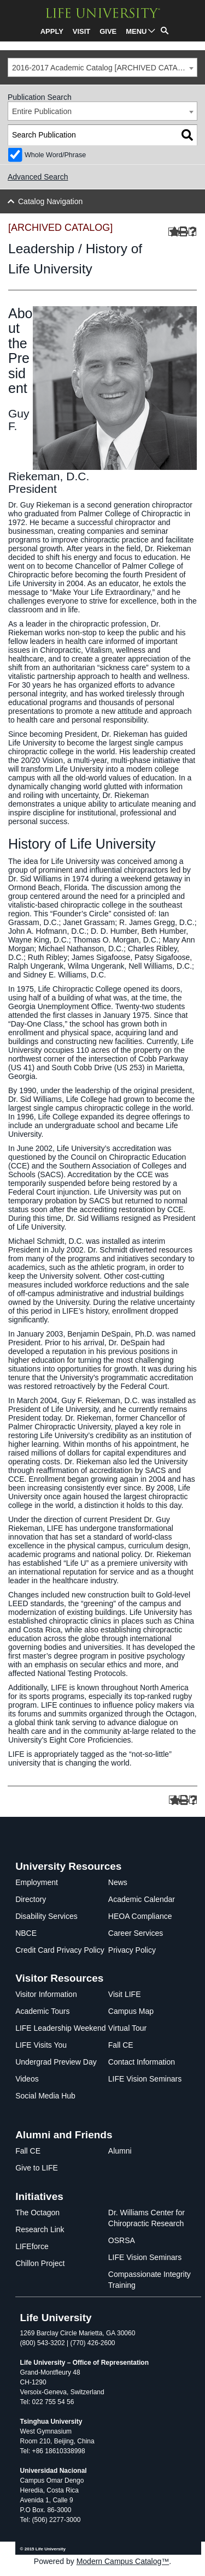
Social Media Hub (45, 2095)
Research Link (40, 2229)
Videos (27, 2078)
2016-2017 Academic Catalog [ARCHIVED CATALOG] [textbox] (104, 67)
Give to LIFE (36, 2167)
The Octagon (37, 2212)
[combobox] (102, 67)
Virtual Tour (127, 2028)
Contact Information (141, 2062)
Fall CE (120, 2045)
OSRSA (121, 2240)
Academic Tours (42, 2011)
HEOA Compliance (140, 1916)
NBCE (26, 1933)
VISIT (82, 31)
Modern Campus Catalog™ (123, 2561)
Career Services (135, 1933)
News (117, 1882)
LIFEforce (32, 2246)
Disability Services (46, 1916)
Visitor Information (46, 1994)
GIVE (107, 31)
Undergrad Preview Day (56, 2062)
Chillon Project (40, 2263)
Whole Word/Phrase (55, 155)
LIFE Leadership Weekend (60, 2028)
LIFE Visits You (41, 2045)
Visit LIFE (124, 1994)
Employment (36, 1882)
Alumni (120, 2150)
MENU (136, 31)
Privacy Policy (132, 1950)
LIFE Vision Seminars (144, 2078)
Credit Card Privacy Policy (59, 1950)
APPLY (51, 31)
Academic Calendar (141, 1899)
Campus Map (131, 2011)
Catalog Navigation (50, 201)
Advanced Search (38, 176)
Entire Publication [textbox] (42, 111)
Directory (30, 1899)
